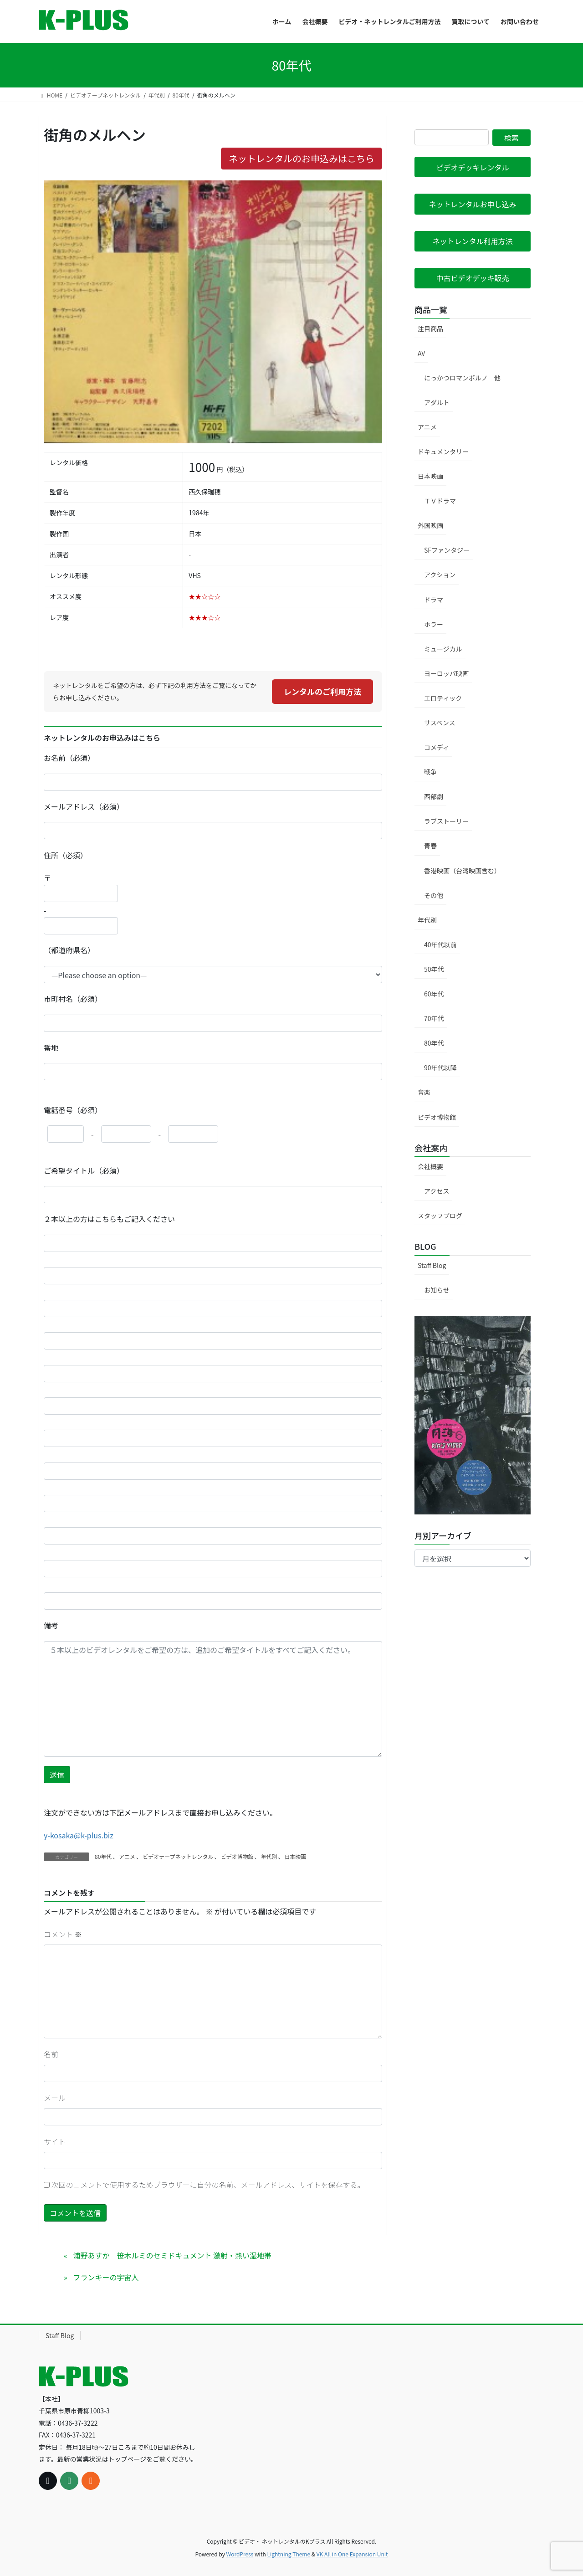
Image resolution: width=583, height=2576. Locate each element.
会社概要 (430, 1166)
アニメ (127, 1856)
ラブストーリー (446, 821)
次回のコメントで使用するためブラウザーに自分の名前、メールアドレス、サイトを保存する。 (208, 2184)
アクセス (436, 1191)
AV (421, 353)
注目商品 (430, 328)
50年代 (434, 969)
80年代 (103, 1856)
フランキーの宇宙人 (105, 2277)
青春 (430, 845)
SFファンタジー (447, 549)
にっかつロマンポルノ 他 (462, 377)
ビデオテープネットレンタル (178, 1856)
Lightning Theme (288, 2554)
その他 (433, 895)
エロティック (443, 698)
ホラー (433, 624)
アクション (439, 574)
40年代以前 (440, 944)
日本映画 (295, 1856)
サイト (55, 2141)
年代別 (269, 1856)
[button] (472, 167)
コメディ (436, 747)
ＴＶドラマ (440, 500)
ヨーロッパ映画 (446, 673)
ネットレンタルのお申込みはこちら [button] (301, 158)
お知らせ (437, 1289)
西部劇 (433, 796)
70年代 (434, 1018)
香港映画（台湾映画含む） (462, 870)
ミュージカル (443, 648)
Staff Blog (432, 1265)
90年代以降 (440, 1067)
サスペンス (439, 722)
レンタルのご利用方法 (322, 691)
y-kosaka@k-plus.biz (78, 1835)
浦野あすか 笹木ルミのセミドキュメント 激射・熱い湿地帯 (172, 2255)
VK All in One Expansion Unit (352, 2554)
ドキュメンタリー (443, 451)
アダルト (437, 402)
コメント (63, 1934)
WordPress (240, 2554)
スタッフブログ (440, 1215)
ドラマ (433, 599)
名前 (51, 2053)
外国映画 (430, 525)
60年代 (434, 993)
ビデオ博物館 (236, 1856)
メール (55, 2097)
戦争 (430, 771)
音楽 (424, 1092)
